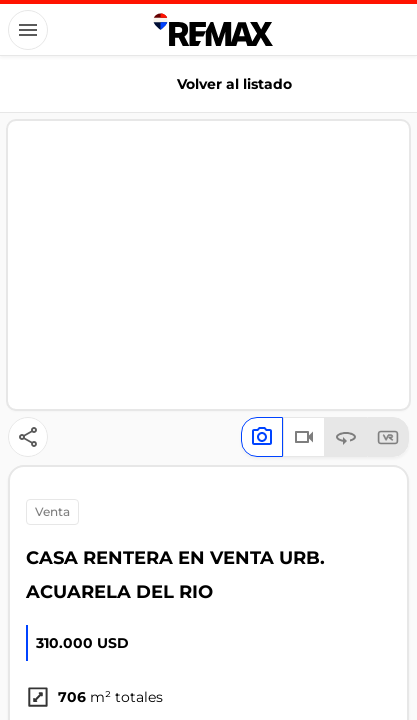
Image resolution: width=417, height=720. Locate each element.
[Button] (28, 30)
